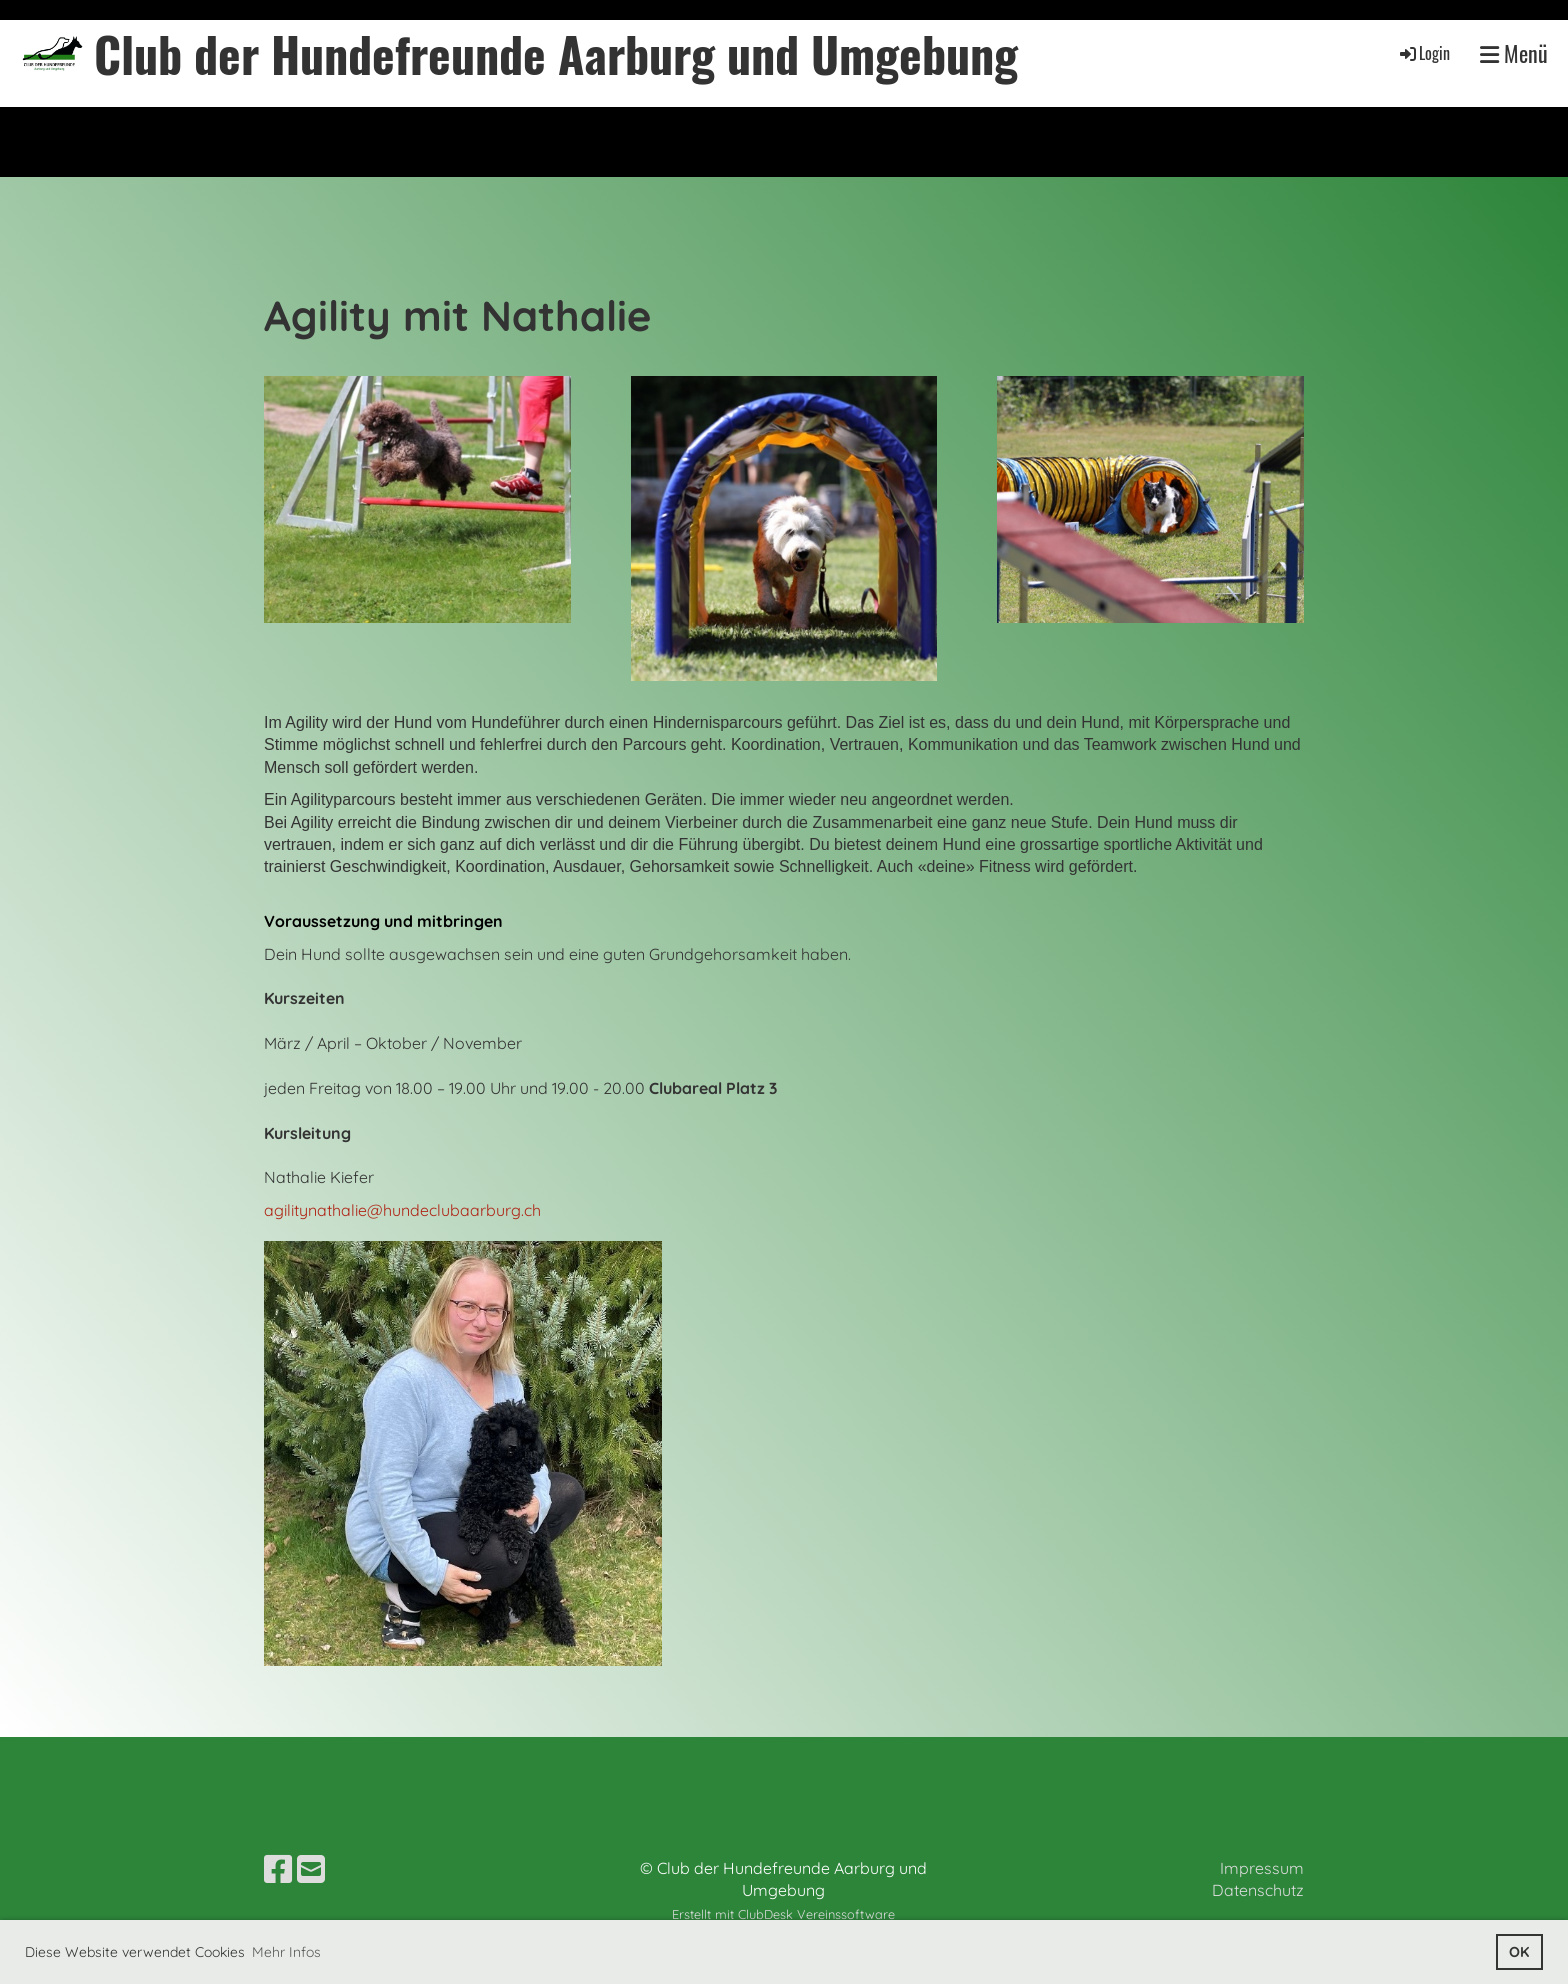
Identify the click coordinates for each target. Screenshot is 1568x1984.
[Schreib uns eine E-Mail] (311, 1869)
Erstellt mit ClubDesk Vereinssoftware (783, 1914)
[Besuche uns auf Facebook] (278, 1869)
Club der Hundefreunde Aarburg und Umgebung (556, 53)
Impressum (1262, 1868)
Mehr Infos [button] (286, 1952)
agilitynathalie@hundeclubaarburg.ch (402, 1210)
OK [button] (1519, 1952)
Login (1423, 53)
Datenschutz (1258, 1890)
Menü (1514, 53)
